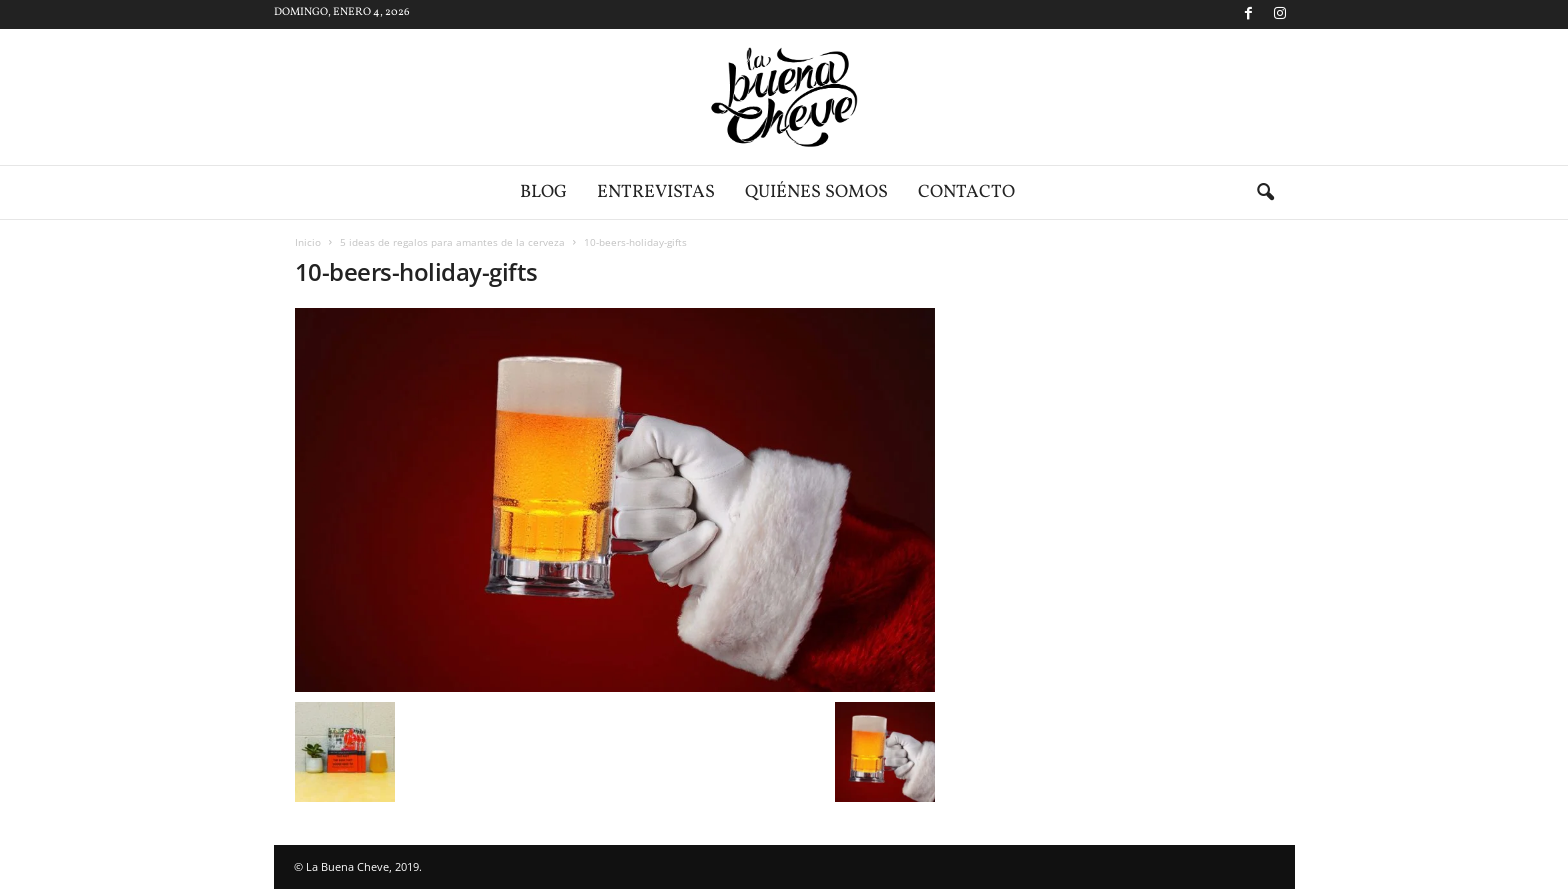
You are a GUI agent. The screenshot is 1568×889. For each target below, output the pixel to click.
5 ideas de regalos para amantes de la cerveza (452, 242)
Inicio (308, 242)
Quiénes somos (816, 192)
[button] (1265, 193)
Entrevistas (656, 192)
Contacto (966, 192)
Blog (543, 192)
